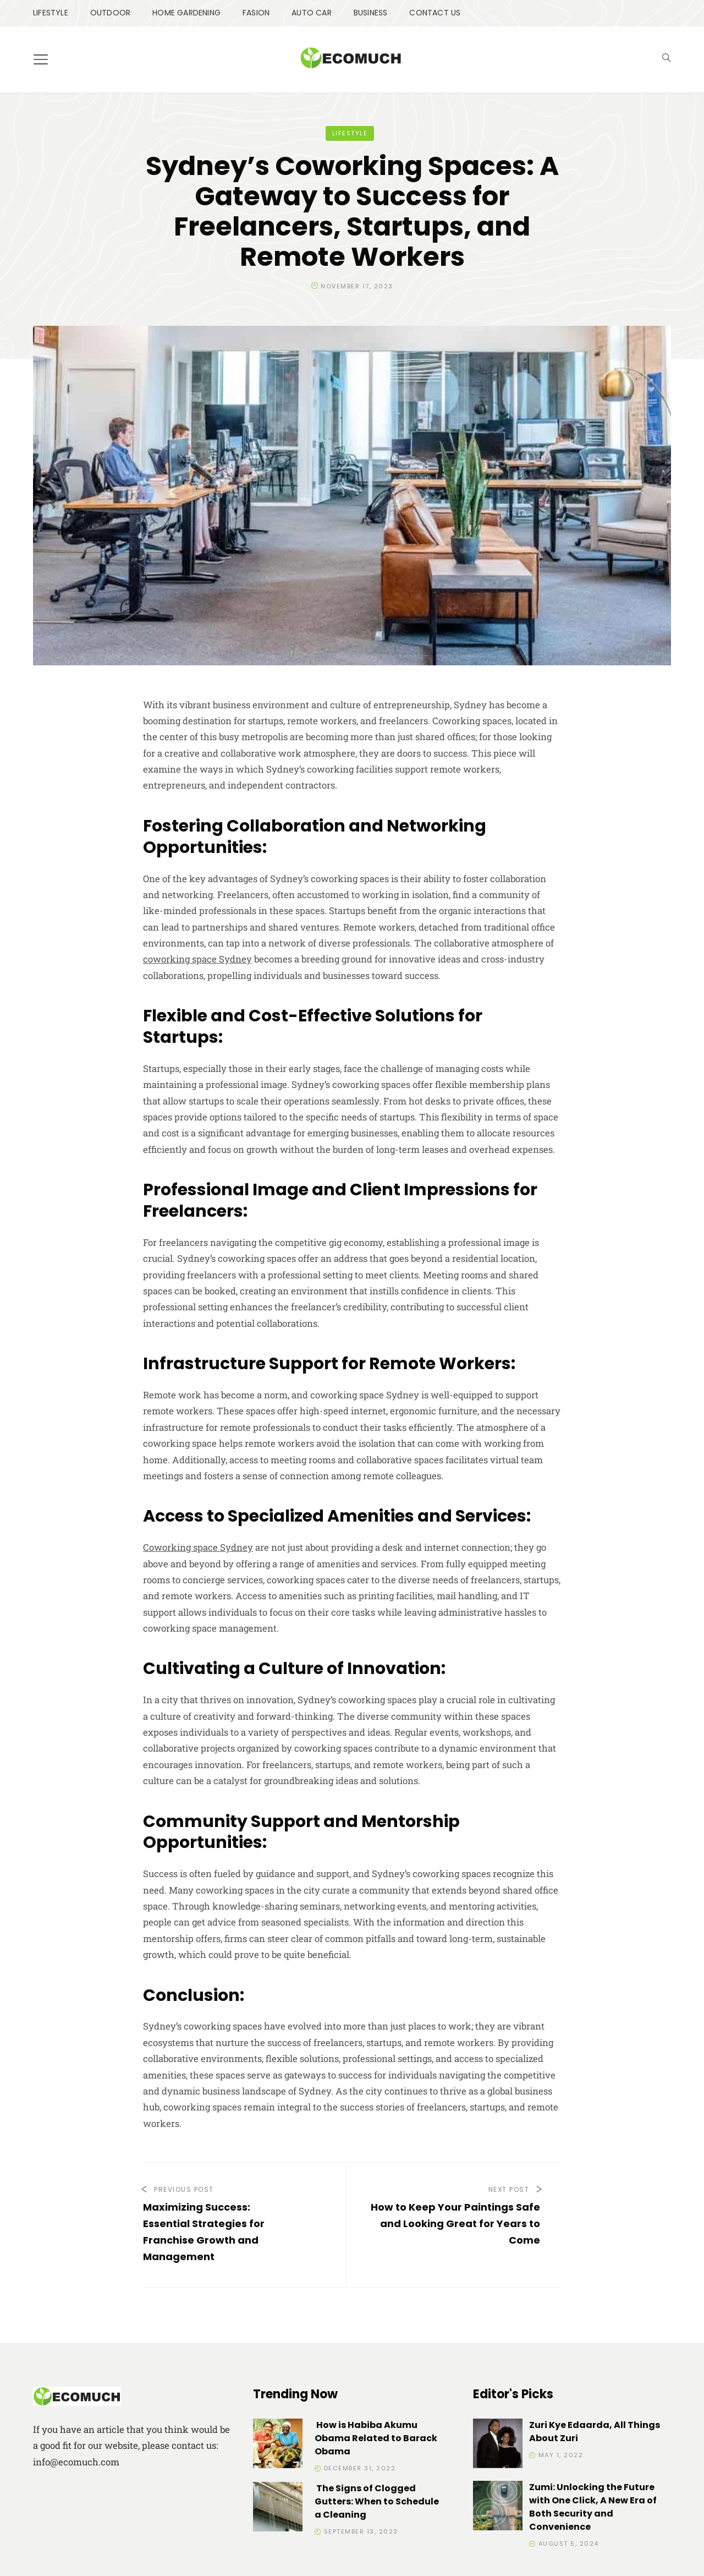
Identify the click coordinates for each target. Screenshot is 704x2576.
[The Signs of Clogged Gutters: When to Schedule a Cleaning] (277, 2508)
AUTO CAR (312, 12)
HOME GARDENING (186, 12)
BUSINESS (371, 12)
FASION (256, 12)
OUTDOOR (110, 12)
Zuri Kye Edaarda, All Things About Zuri (594, 2431)
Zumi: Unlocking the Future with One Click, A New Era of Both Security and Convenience (593, 2507)
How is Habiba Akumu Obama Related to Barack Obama (376, 2438)
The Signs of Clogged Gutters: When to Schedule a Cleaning (377, 2501)
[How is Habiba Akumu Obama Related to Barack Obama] (277, 2445)
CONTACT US (434, 12)
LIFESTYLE (50, 12)
